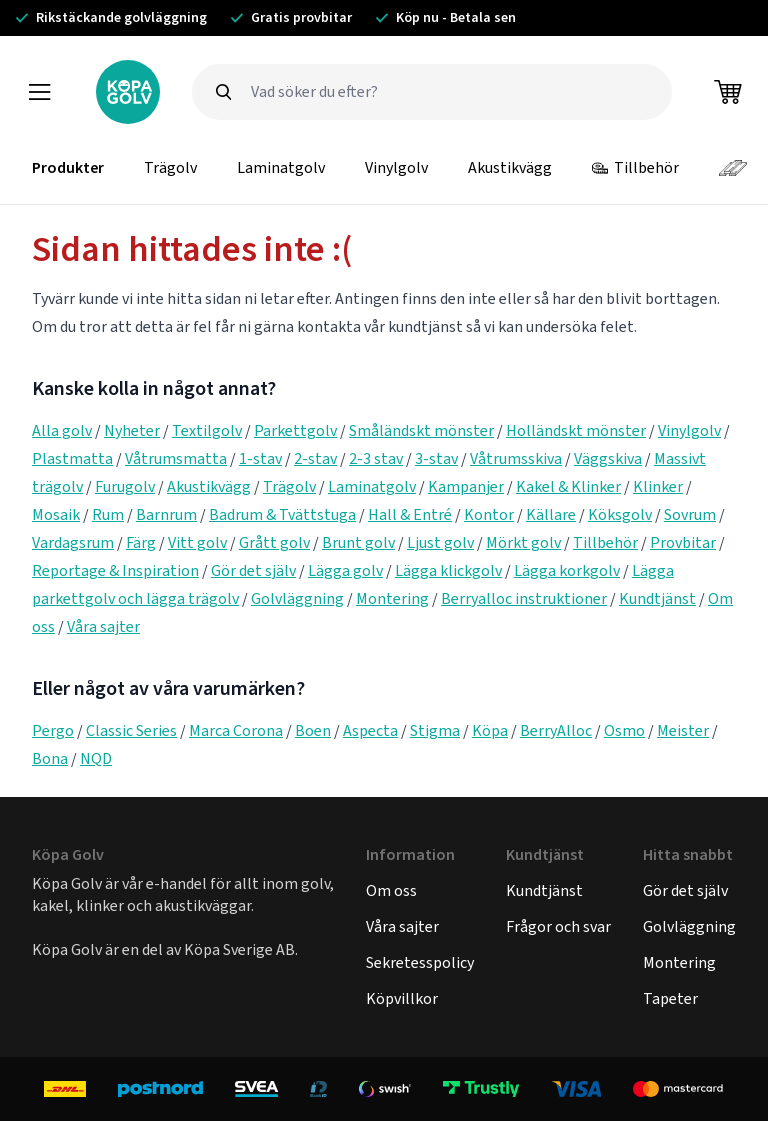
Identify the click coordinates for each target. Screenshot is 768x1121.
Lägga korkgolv (567, 570)
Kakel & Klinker (568, 486)
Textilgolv (207, 430)
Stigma (435, 730)
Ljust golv (440, 542)
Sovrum (690, 514)
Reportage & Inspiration (115, 570)
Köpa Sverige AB (239, 949)
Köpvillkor (402, 998)
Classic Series (131, 730)
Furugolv (125, 486)
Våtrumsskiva (516, 458)
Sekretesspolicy (420, 962)
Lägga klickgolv (448, 570)
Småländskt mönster (421, 430)
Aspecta (370, 730)
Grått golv (274, 542)
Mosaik (56, 514)
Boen (313, 730)
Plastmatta (72, 458)
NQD (96, 758)
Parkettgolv (295, 430)
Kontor (489, 514)
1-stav (260, 458)
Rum (108, 514)
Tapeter (670, 998)
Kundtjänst (657, 598)
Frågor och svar (558, 926)
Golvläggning (297, 598)
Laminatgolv (281, 167)
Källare (551, 514)
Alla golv (62, 430)
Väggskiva (608, 458)
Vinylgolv (396, 167)
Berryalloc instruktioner (524, 598)
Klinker (658, 486)
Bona (50, 758)
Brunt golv (358, 542)
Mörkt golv (523, 542)
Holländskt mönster (576, 430)
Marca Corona (236, 730)
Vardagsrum (73, 542)
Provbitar (683, 542)
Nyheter (132, 430)
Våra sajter (103, 626)
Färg (141, 542)
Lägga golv (345, 570)
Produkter (68, 167)
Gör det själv (253, 570)
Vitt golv (197, 542)
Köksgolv (620, 514)
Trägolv (170, 167)
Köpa (490, 730)
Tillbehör (635, 167)
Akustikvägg (510, 167)
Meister (683, 730)
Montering (392, 598)
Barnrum (166, 514)
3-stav (436, 458)
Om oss (391, 890)
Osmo (624, 730)
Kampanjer (466, 486)
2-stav (315, 458)
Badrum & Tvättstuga (282, 514)
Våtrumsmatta (176, 458)
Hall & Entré (410, 514)
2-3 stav (376, 458)
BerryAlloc (556, 730)
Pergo (53, 730)
